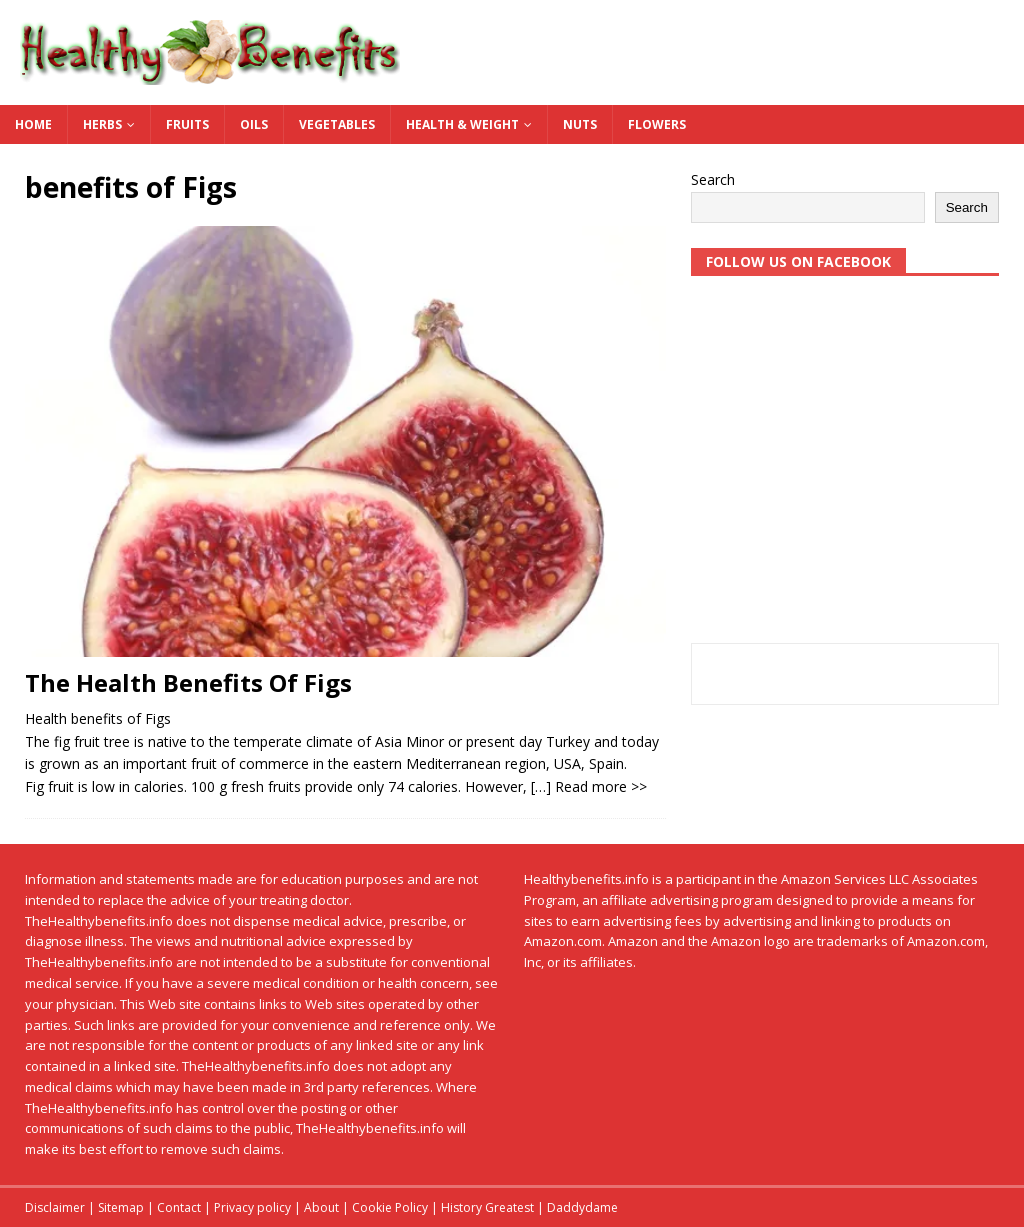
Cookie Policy (390, 1207)
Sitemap (121, 1207)
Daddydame (582, 1207)
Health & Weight (462, 124)
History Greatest (487, 1207)
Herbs (102, 124)
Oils (254, 124)
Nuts (580, 124)
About (321, 1207)
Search (713, 179)
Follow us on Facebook (798, 261)
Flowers (657, 124)
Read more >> (601, 786)
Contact (179, 1207)
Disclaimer (55, 1207)
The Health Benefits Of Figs (188, 682)
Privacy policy (252, 1207)
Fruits (187, 124)
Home (33, 124)
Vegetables (337, 124)
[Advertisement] (845, 468)
